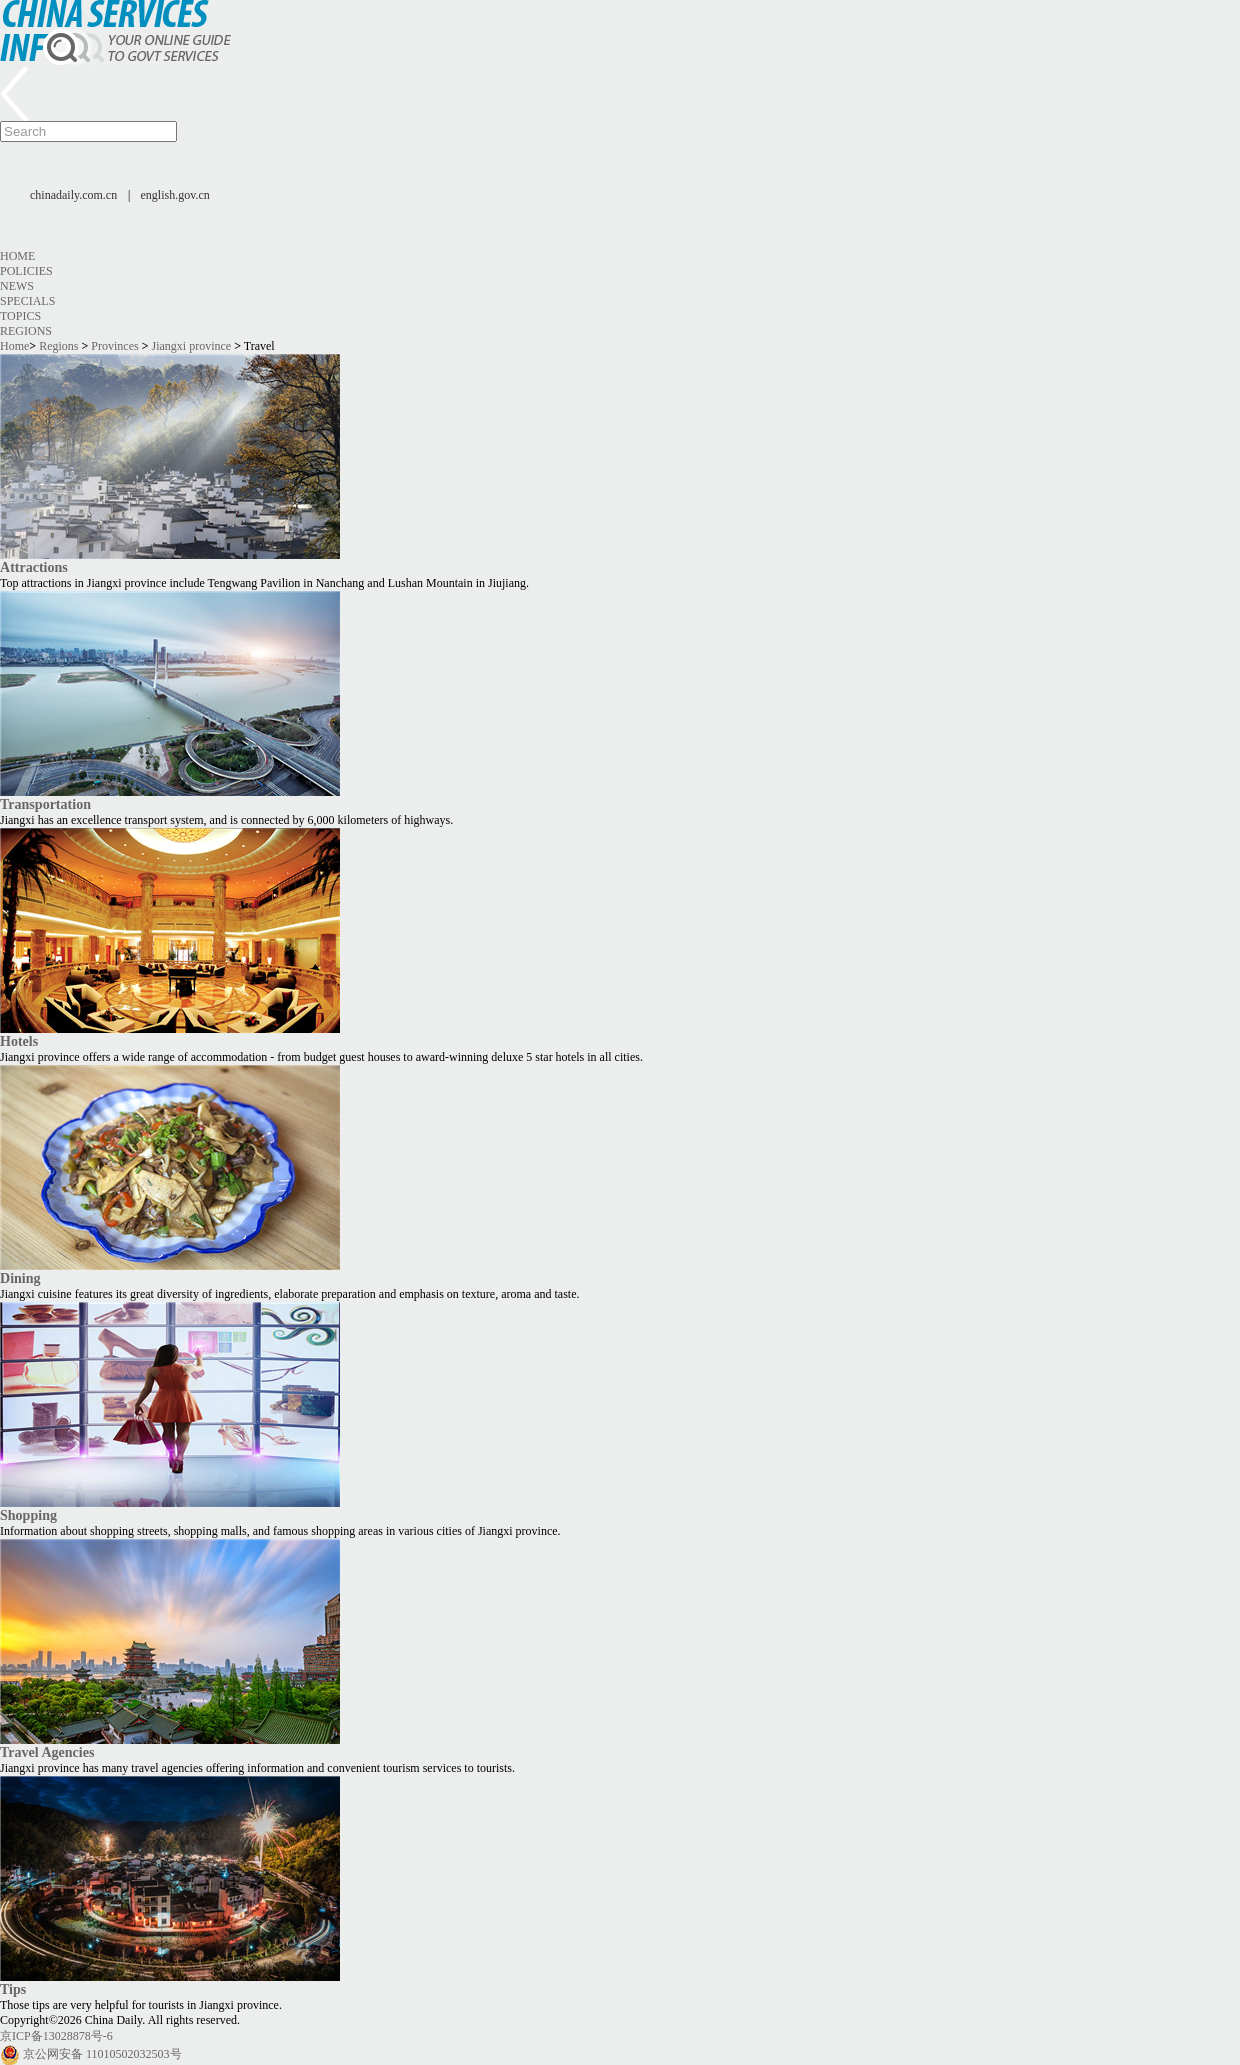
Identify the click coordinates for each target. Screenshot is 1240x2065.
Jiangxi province (192, 346)
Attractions (34, 567)
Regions (26, 331)
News (17, 286)
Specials (27, 301)
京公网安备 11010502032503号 (102, 2054)
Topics (20, 316)
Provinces (114, 346)
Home (17, 256)
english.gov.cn (175, 195)
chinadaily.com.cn (73, 195)
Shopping (28, 1515)
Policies (26, 271)
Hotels (19, 1041)
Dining (20, 1278)
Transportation (45, 804)
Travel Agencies (47, 1752)
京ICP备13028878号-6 (56, 2036)
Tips (13, 1989)
